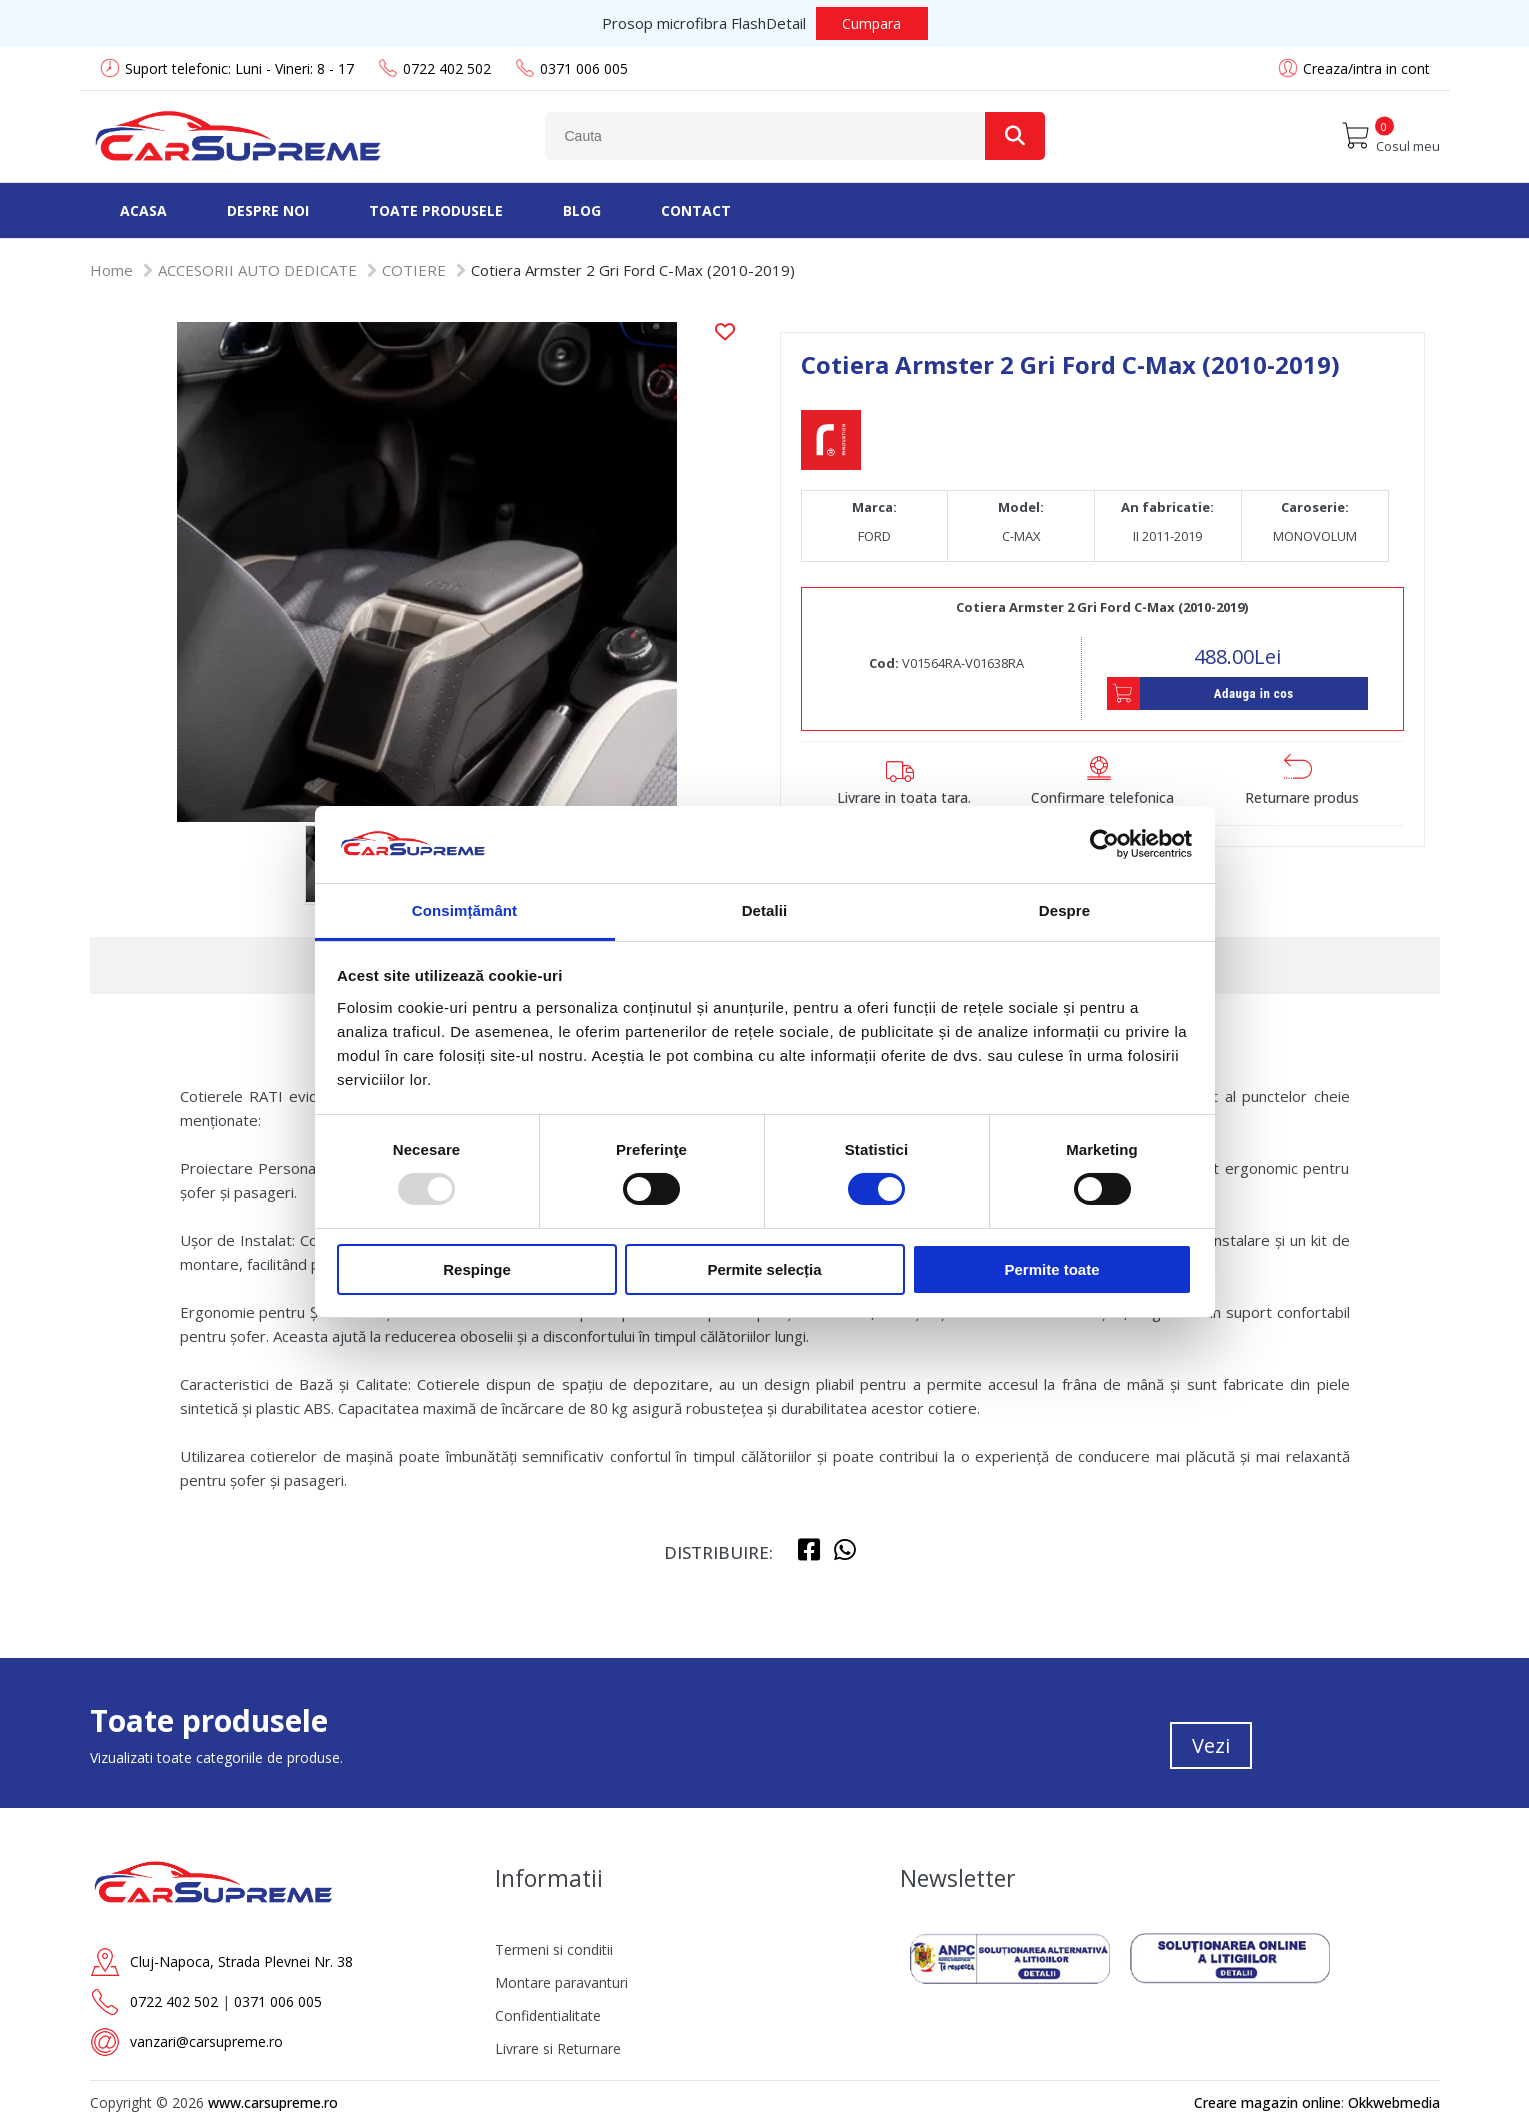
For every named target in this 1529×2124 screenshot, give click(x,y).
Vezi (1211, 1745)
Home (111, 270)
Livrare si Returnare (558, 2048)
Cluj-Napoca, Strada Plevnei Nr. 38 (241, 1961)
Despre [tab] (1064, 910)
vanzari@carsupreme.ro (206, 2041)
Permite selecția (764, 1269)
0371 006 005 (571, 68)
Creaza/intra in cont (1366, 68)
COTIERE (414, 270)
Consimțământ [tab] (464, 910)
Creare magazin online (1267, 2102)
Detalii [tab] (765, 910)
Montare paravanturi (561, 1982)
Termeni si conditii (554, 1949)
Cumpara (871, 23)
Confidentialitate (548, 2015)
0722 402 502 (434, 68)
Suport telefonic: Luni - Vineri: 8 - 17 (227, 68)
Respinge (477, 1269)
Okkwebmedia (1394, 2102)
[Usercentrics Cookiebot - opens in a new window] (1104, 844)
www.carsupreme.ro (273, 2102)
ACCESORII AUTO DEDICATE (257, 270)
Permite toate (1051, 1269)
